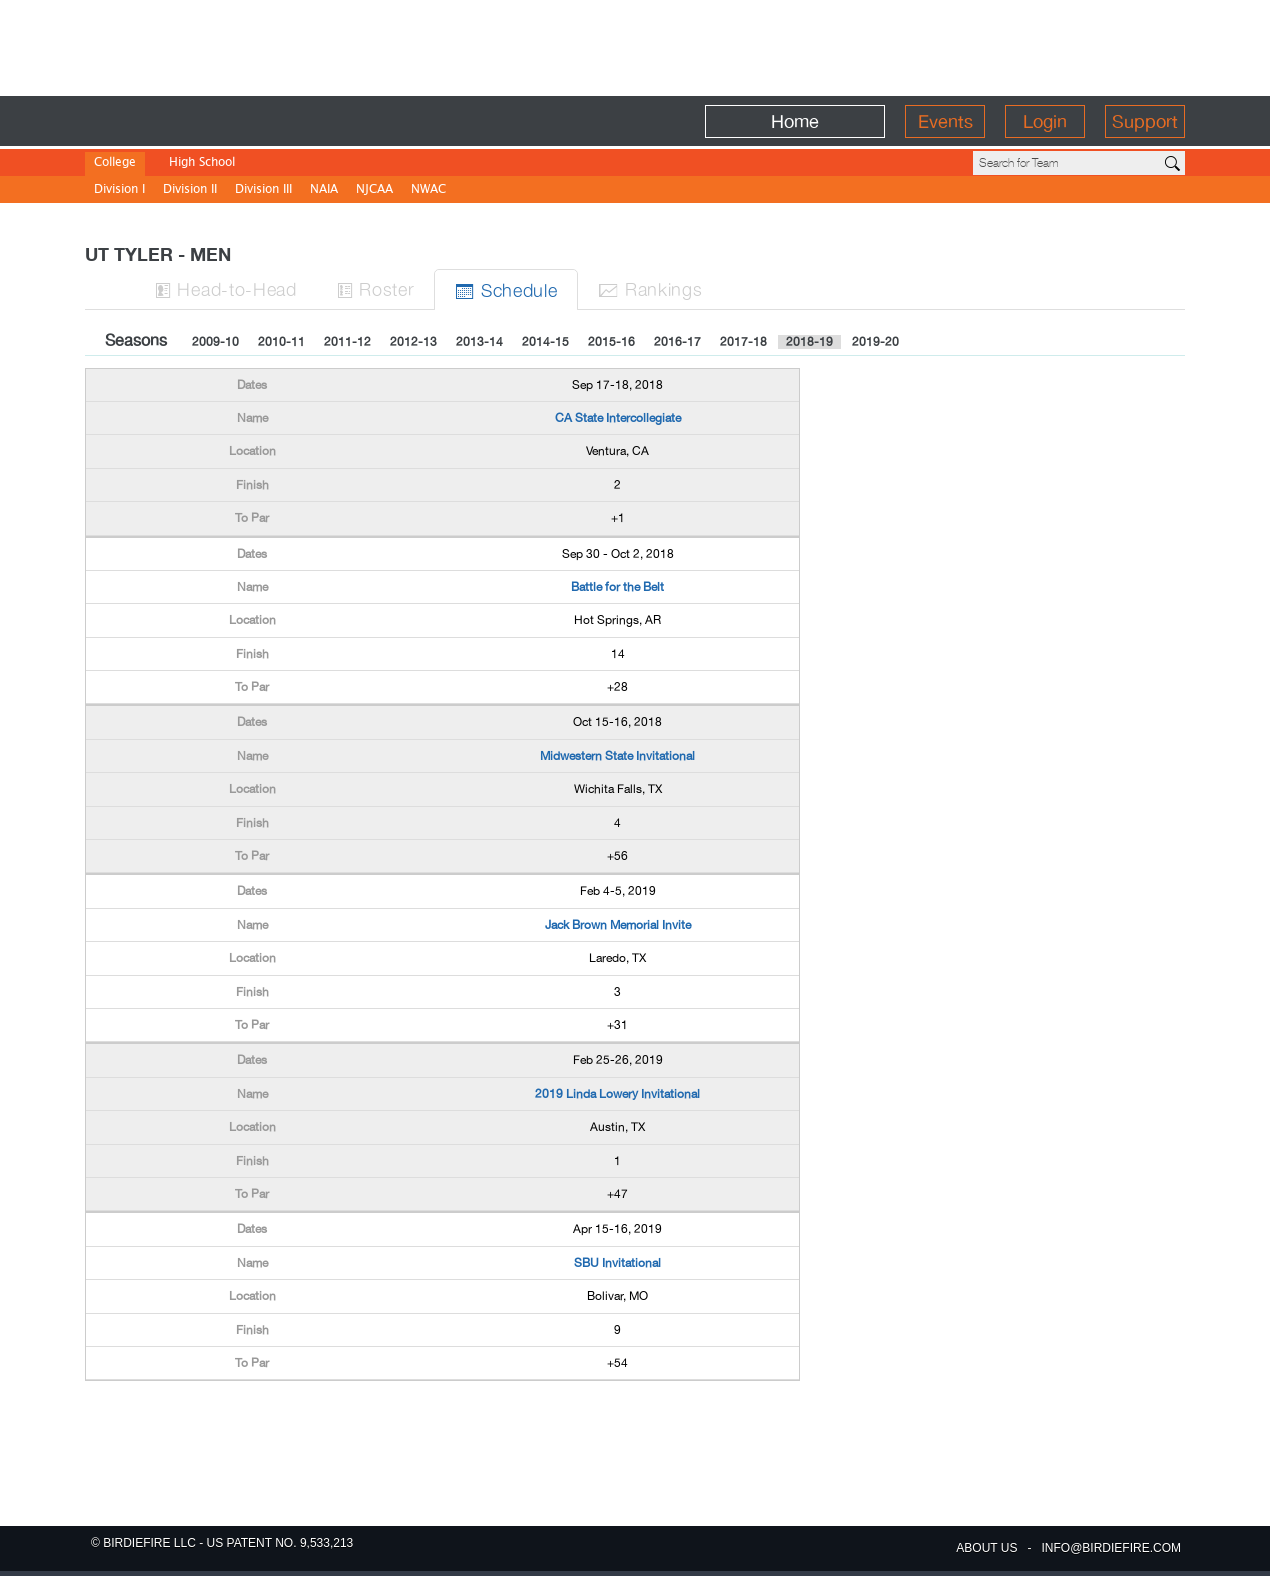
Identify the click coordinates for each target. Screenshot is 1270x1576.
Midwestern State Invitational (617, 756)
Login (1045, 121)
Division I (119, 190)
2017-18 (743, 342)
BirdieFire (230, 121)
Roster (376, 288)
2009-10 (215, 342)
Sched (506, 289)
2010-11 (281, 342)
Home (795, 121)
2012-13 (413, 342)
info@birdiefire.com (1111, 1548)
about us (986, 1548)
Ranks (650, 288)
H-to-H (226, 288)
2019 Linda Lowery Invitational (617, 1094)
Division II (190, 190)
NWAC (428, 190)
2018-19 (809, 342)
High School (202, 163)
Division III (263, 190)
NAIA (324, 190)
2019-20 (875, 342)
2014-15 (545, 342)
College (115, 163)
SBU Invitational (617, 1263)
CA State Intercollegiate (618, 418)
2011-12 (347, 342)
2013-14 (479, 342)
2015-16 (611, 342)
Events (945, 121)
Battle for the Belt (617, 587)
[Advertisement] (635, 45)
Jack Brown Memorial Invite (618, 925)
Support (1145, 121)
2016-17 (677, 342)
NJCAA (374, 190)
